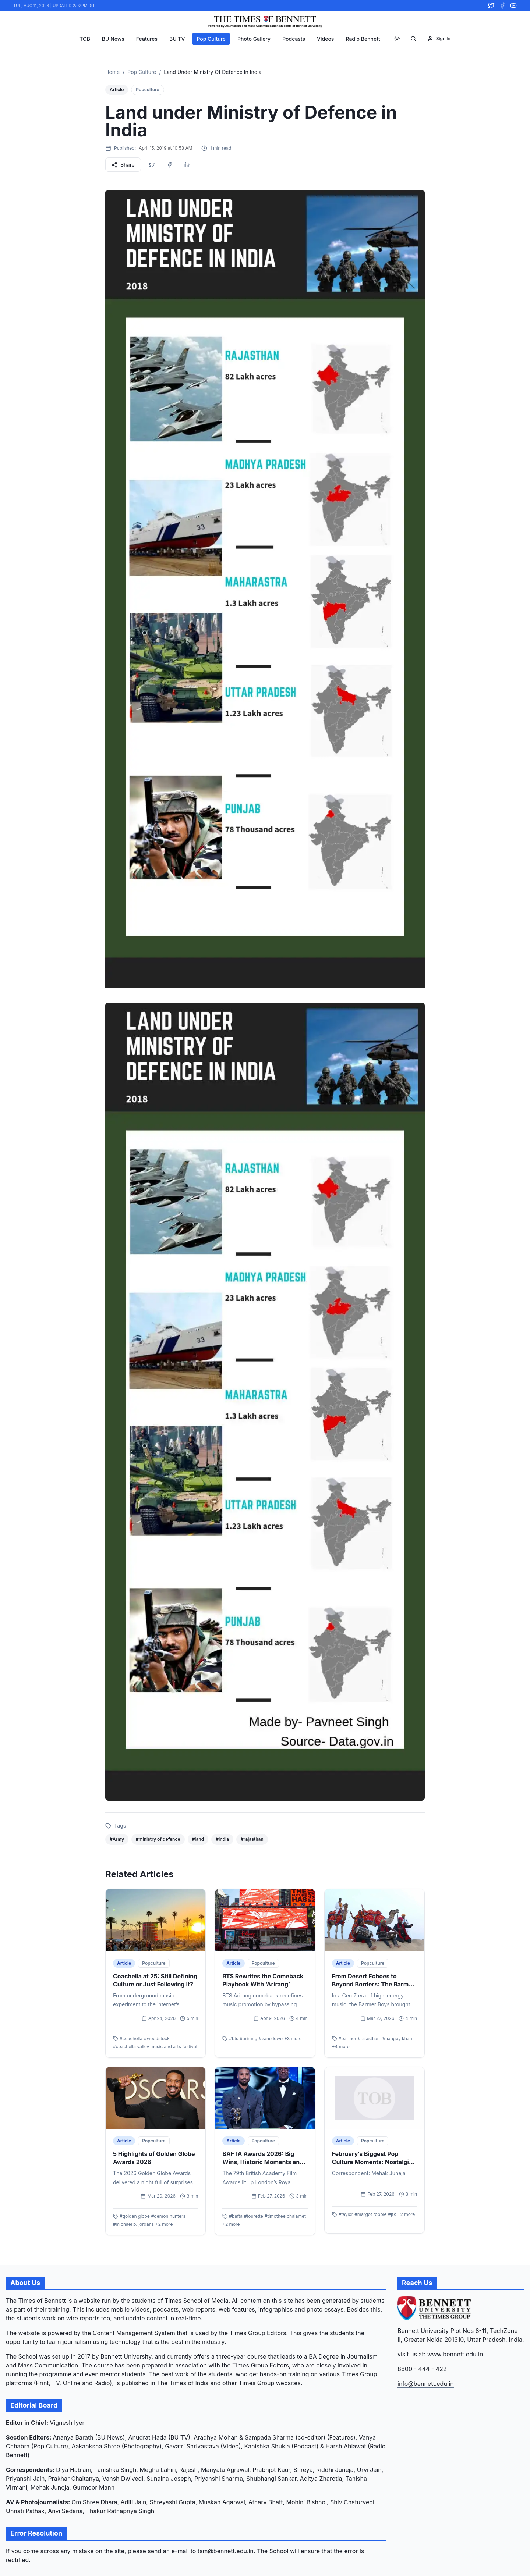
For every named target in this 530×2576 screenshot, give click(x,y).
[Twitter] (491, 5)
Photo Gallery (254, 39)
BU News (113, 39)
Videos (325, 39)
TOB (85, 39)
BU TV (177, 39)
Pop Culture (211, 39)
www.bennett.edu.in (455, 2354)
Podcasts (293, 39)
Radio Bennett (363, 39)
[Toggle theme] (397, 38)
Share (123, 164)
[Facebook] (502, 5)
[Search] (413, 38)
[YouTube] (513, 5)
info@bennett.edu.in (426, 2383)
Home (112, 72)
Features (147, 39)
